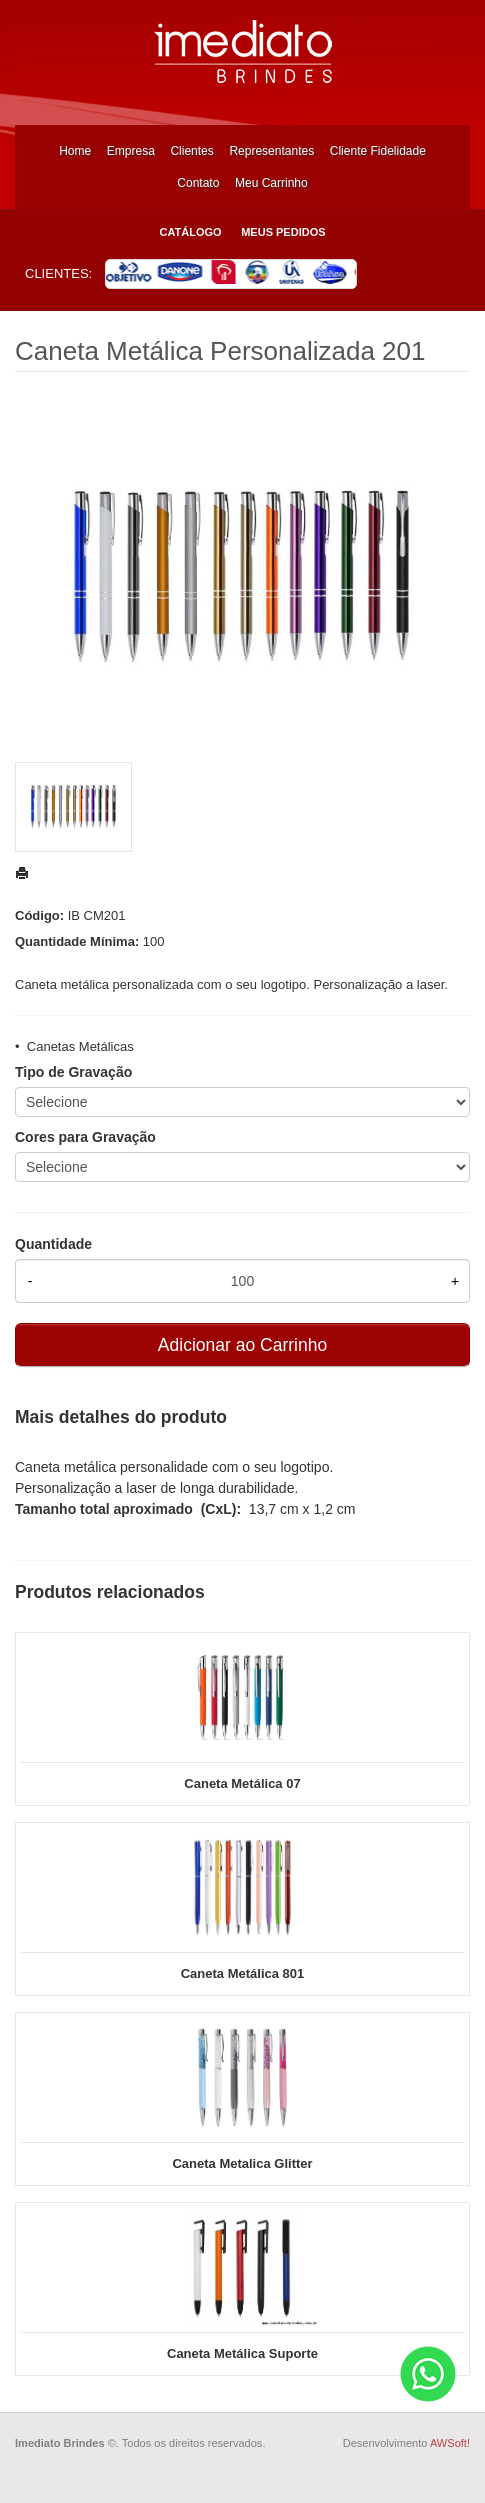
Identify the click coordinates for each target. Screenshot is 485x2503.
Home (75, 151)
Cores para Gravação (85, 1137)
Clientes (191, 151)
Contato (198, 183)
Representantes (271, 151)
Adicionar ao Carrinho (242, 1345)
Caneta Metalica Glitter (242, 2163)
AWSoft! (450, 2443)
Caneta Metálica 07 (242, 1783)
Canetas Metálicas (80, 1046)
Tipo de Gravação (73, 1072)
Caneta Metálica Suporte (242, 2353)
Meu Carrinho (271, 183)
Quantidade (53, 1244)
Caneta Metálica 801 (243, 1973)
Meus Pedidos (283, 232)
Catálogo (190, 232)
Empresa (131, 151)
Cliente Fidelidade (378, 151)
